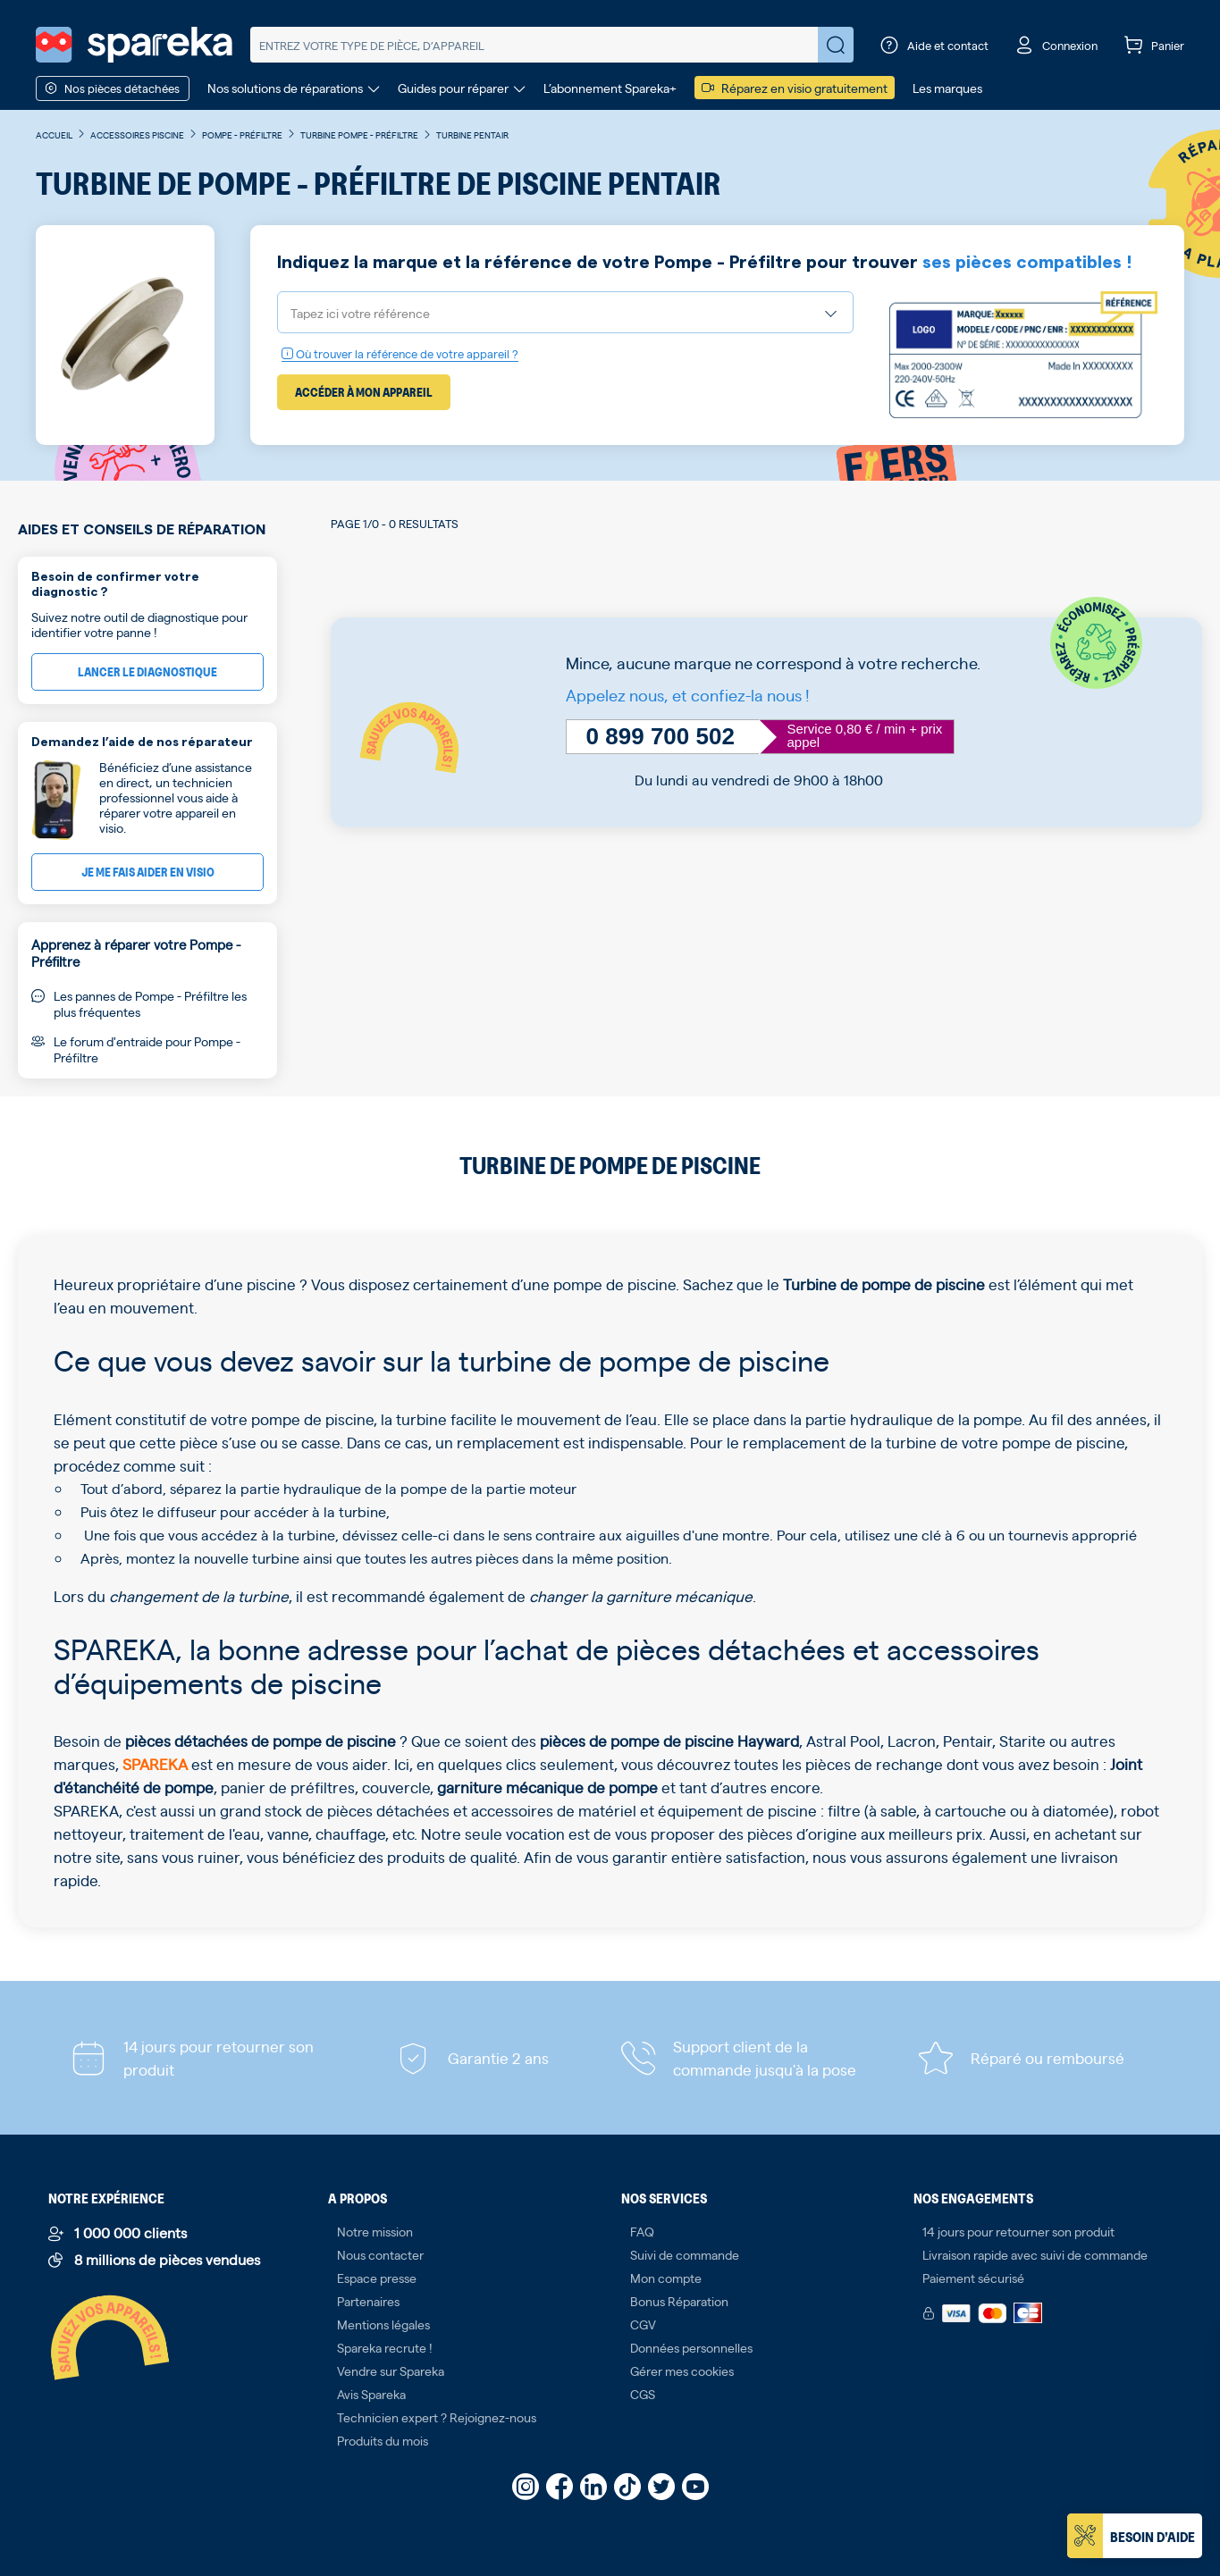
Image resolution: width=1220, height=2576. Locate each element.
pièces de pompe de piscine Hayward (669, 1740)
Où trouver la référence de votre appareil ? (400, 353)
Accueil (54, 134)
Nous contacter (380, 2254)
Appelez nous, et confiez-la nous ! (688, 694)
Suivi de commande (684, 2254)
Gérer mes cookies (682, 2370)
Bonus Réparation (679, 2301)
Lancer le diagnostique (147, 671)
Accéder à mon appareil (364, 391)
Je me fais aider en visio (148, 871)
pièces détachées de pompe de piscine (260, 1740)
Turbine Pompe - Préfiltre (359, 134)
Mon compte (666, 2278)
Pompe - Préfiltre (242, 134)
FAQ (642, 2231)
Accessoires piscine (137, 134)
